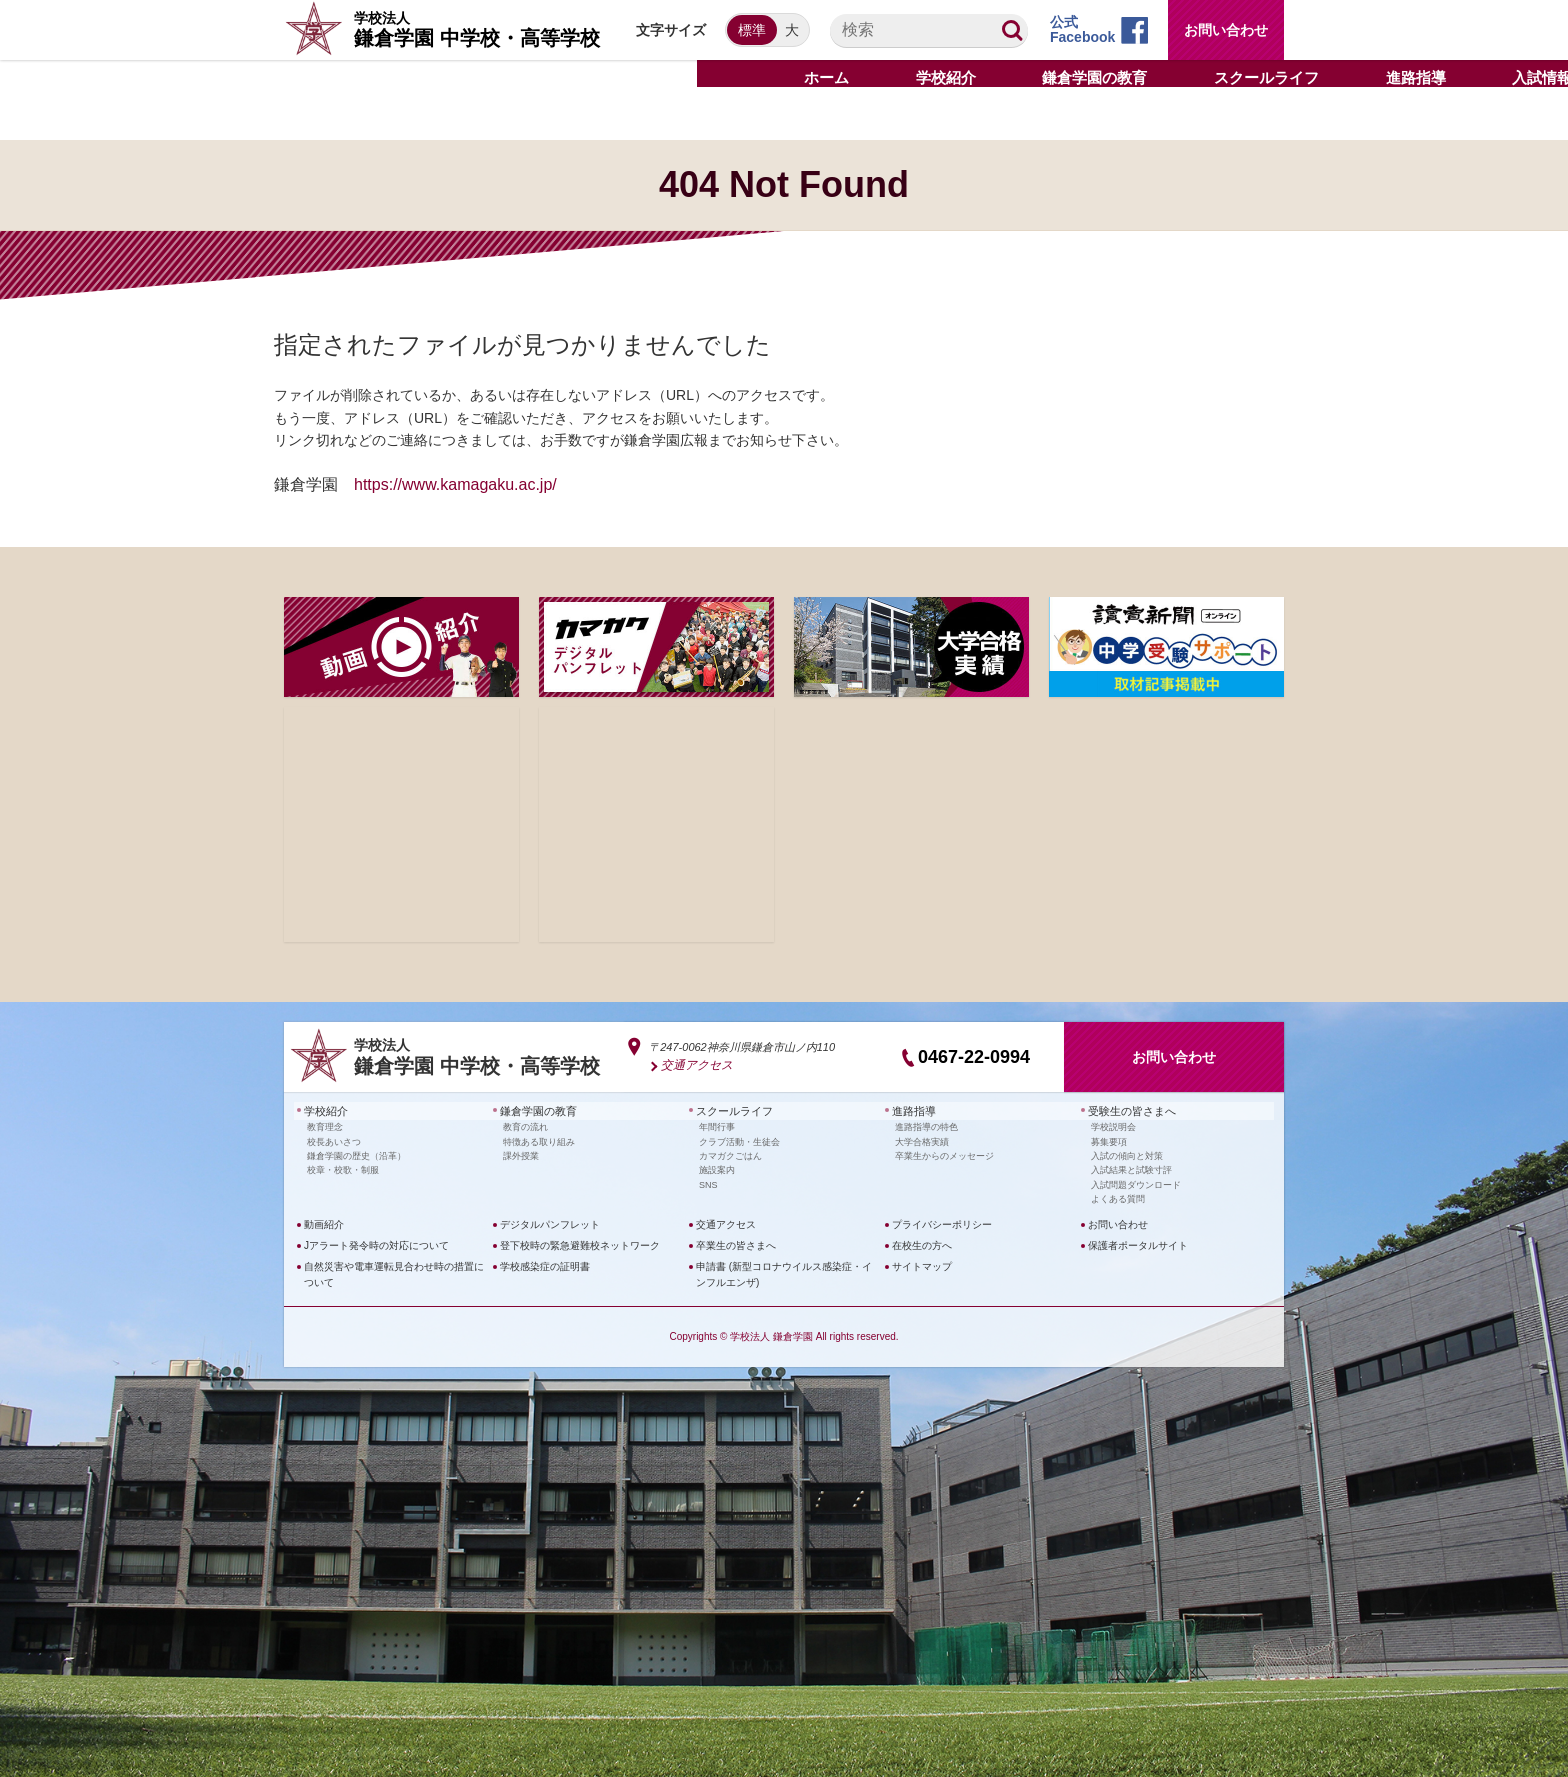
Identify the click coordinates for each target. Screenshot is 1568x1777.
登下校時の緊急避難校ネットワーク (580, 1243)
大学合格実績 (922, 1140)
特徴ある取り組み (539, 1140)
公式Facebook (1082, 29)
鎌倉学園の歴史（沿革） (356, 1154)
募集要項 (1109, 1140)
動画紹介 (324, 1222)
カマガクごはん (730, 1154)
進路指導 (912, 1109)
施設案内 (717, 1168)
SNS (708, 1183)
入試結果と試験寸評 (1131, 1168)
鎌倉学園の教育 (535, 1109)
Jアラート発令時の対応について (376, 1243)
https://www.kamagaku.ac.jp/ (455, 484)
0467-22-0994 (974, 1057)
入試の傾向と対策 (1127, 1154)
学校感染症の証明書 (545, 1264)
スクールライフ (731, 1109)
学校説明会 (1113, 1125)
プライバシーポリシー (942, 1222)
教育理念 (325, 1125)
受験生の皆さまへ (1128, 1109)
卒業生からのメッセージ (944, 1154)
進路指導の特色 (926, 1125)
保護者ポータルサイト (1138, 1243)
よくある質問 (1118, 1197)
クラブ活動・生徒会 (739, 1140)
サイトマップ (922, 1264)
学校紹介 (324, 1109)
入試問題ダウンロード (1136, 1183)
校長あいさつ (334, 1140)
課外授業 (521, 1154)
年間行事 (717, 1125)
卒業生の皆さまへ (736, 1243)
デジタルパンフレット (550, 1222)
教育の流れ (525, 1125)
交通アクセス (694, 1065)
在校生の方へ (922, 1243)
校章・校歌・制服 (343, 1168)
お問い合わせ (1226, 30)
